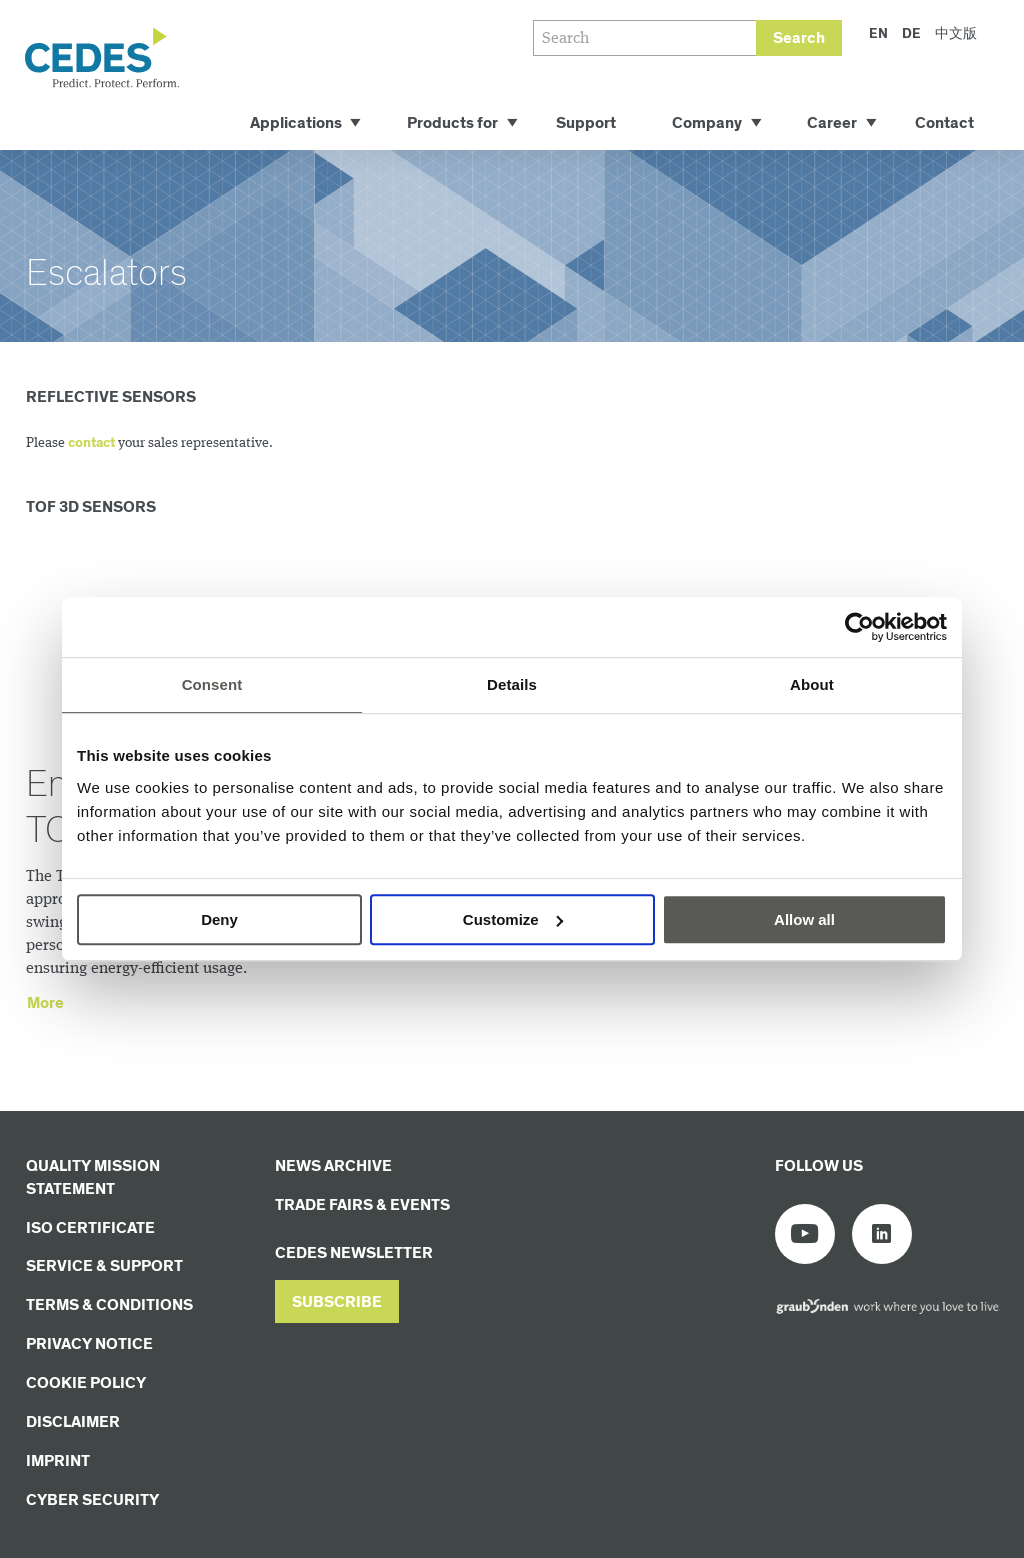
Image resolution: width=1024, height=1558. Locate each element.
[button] (337, 1301)
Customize (513, 919)
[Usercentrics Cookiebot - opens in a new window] (859, 627)
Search (799, 38)
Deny (219, 919)
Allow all (804, 919)
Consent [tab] (212, 684)
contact (91, 443)
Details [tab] (512, 684)
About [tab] (812, 684)
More (45, 1003)
